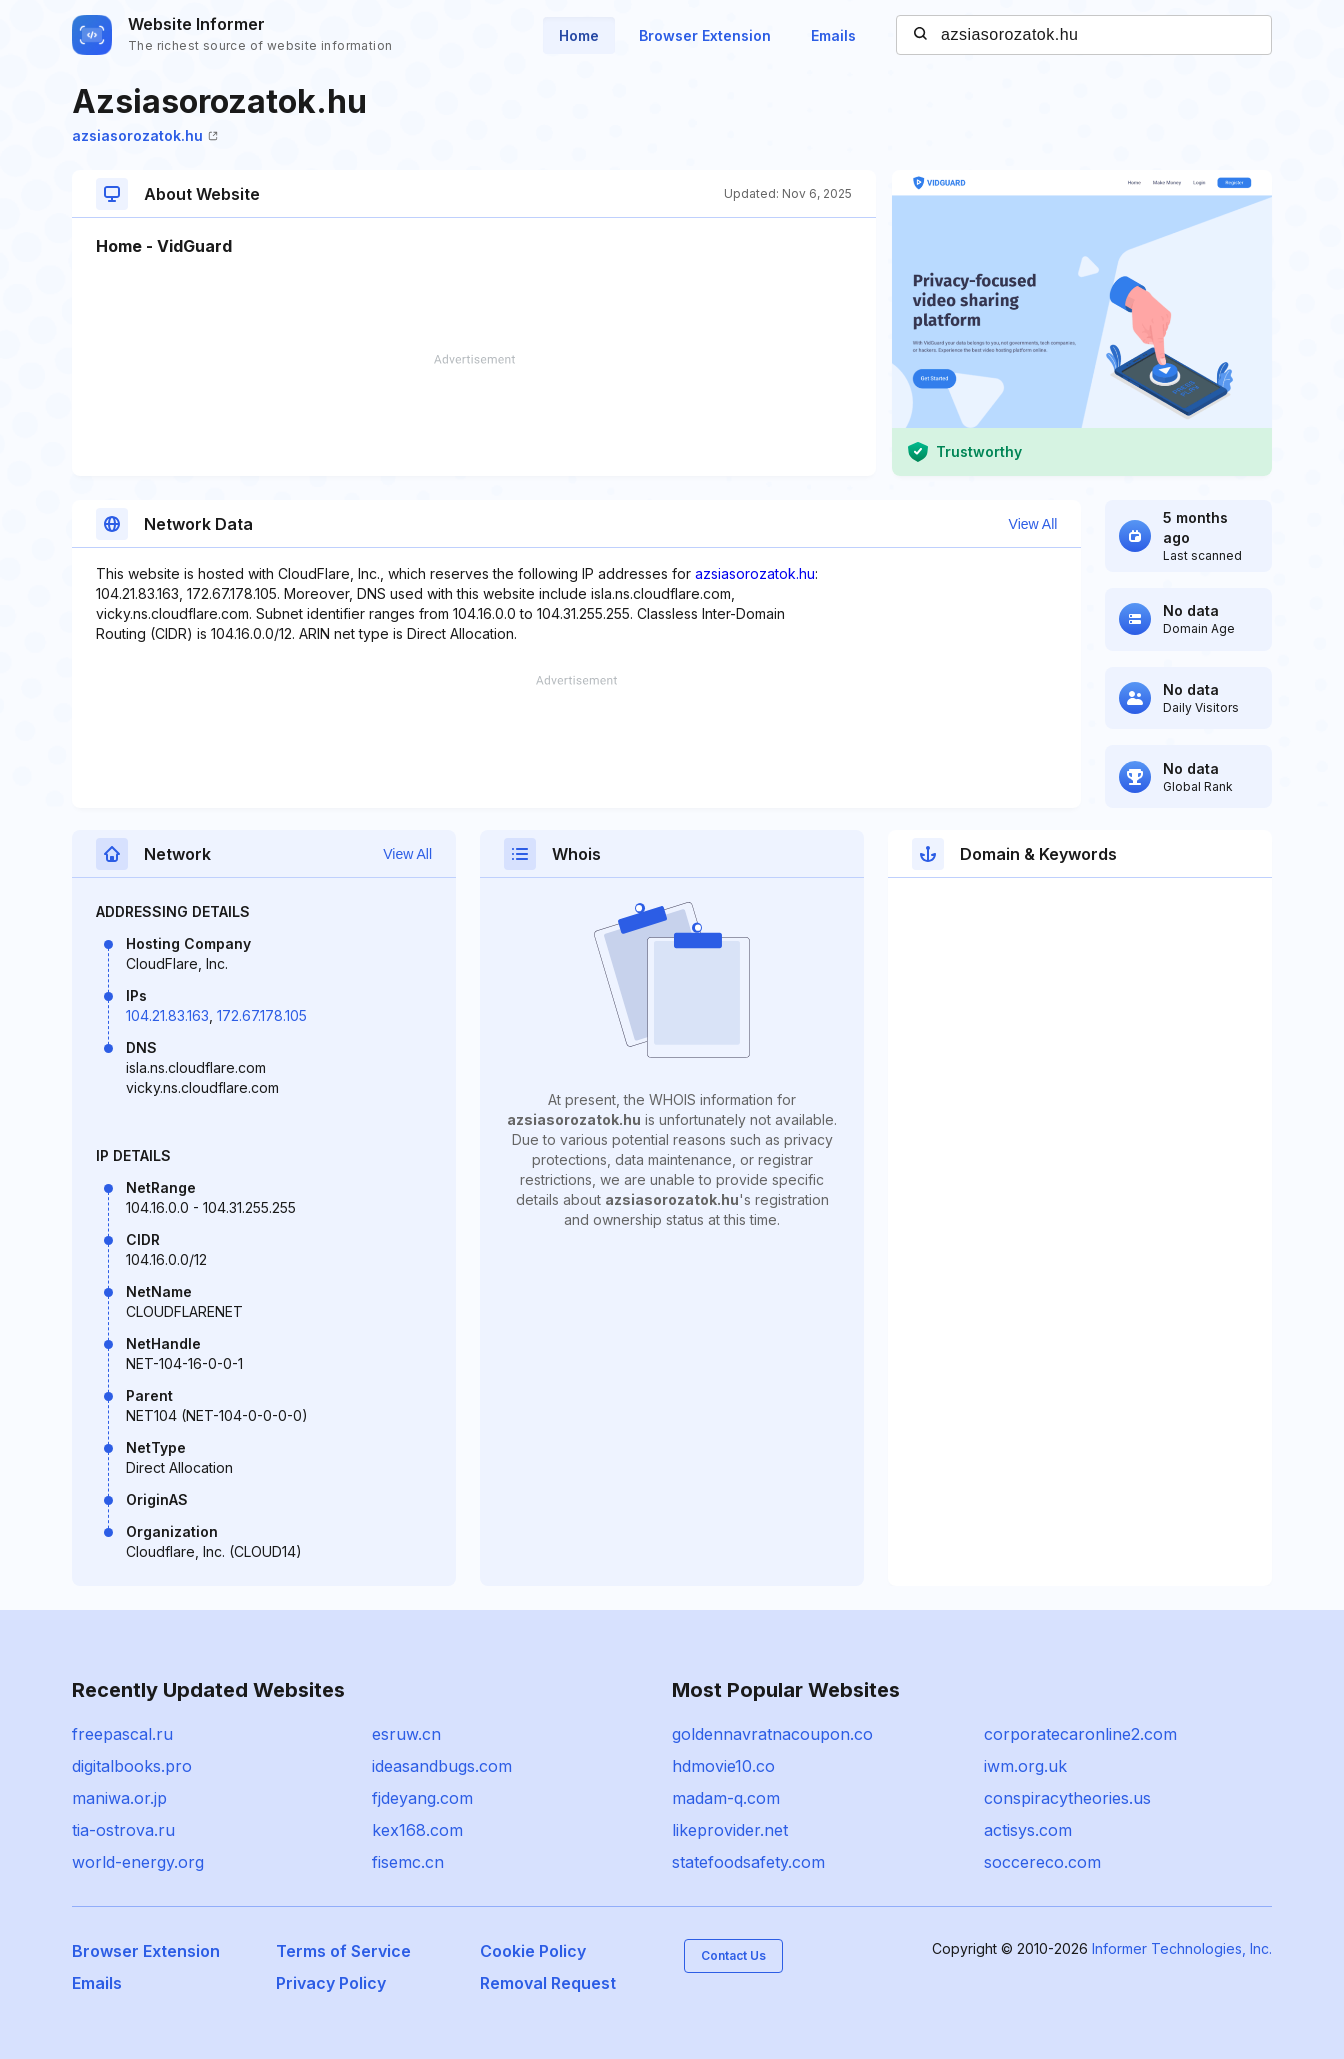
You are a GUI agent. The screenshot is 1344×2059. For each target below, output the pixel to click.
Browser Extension (705, 35)
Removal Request (548, 1983)
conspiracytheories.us (1067, 1798)
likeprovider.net (730, 1830)
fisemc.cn (408, 1862)
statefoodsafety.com (748, 1862)
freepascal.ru (122, 1734)
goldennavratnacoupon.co (772, 1734)
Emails (833, 35)
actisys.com (1028, 1830)
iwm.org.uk (1025, 1766)
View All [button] (1033, 524)
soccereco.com (1042, 1862)
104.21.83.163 (167, 1015)
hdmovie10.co (723, 1766)
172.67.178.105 (262, 1015)
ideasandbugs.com (442, 1766)
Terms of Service (343, 1951)
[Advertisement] (474, 415)
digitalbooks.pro (132, 1766)
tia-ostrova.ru (123, 1830)
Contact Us (733, 1955)
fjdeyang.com (422, 1798)
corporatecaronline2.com (1080, 1734)
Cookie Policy (533, 1951)
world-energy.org (138, 1862)
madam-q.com (726, 1798)
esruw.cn (406, 1734)
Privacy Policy (331, 1983)
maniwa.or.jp (119, 1798)
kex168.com (417, 1830)
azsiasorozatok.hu (145, 135)
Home (579, 35)
